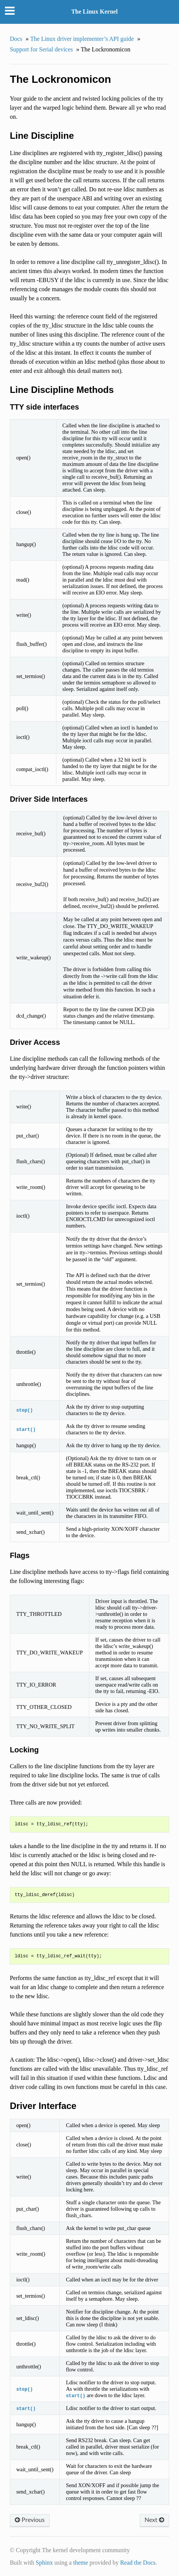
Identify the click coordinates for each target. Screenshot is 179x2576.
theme (80, 2562)
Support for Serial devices (41, 49)
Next (154, 2520)
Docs (16, 39)
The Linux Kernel (94, 11)
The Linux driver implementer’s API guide (82, 39)
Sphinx (44, 2562)
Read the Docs (137, 2562)
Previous (30, 2520)
